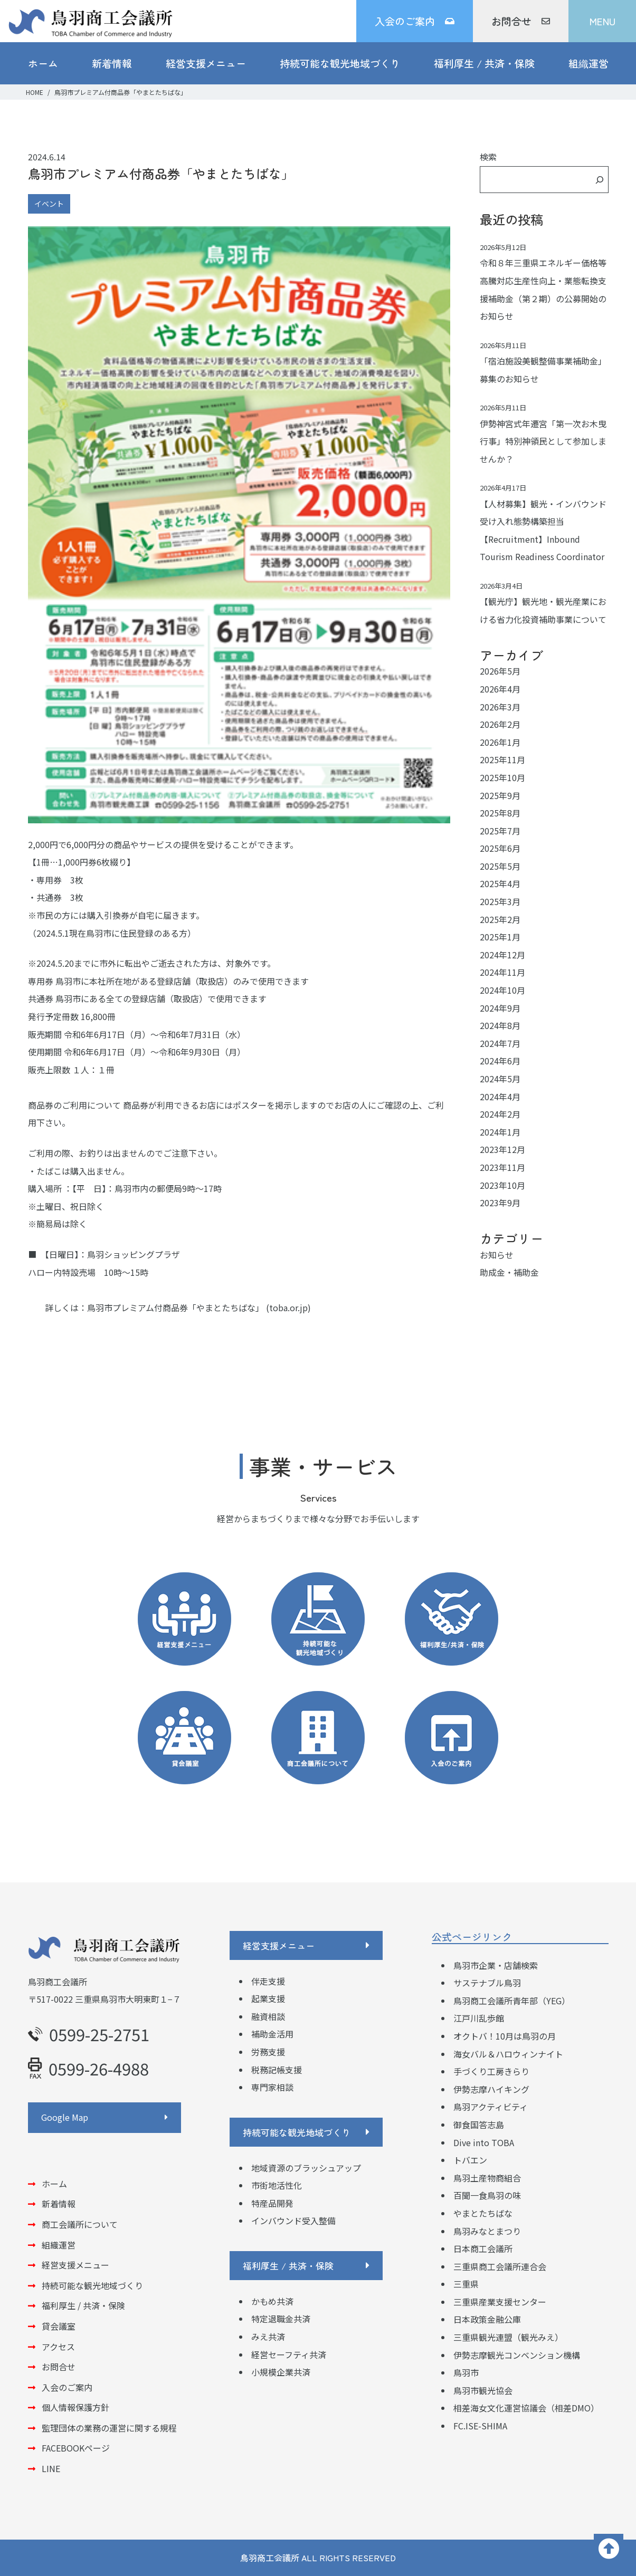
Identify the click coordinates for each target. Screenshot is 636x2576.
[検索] (599, 180)
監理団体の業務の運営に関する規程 (109, 2427)
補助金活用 (272, 2033)
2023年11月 (502, 1167)
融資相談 (268, 2016)
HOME (34, 92)
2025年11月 (502, 759)
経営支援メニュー (206, 63)
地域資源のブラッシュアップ (306, 2167)
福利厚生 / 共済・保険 (484, 63)
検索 (488, 156)
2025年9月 (500, 795)
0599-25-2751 (88, 2034)
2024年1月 (500, 1132)
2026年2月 (500, 724)
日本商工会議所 (482, 2248)
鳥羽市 (466, 2372)
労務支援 (268, 2051)
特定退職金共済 (280, 2318)
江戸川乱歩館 (478, 2018)
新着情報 (112, 63)
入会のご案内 (414, 21)
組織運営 (588, 63)
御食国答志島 (478, 2124)
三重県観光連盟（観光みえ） (508, 2337)
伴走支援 (268, 1981)
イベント (49, 203)
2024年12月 (502, 954)
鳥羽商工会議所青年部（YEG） (511, 2000)
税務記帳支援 (276, 2069)
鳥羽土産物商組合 (487, 2177)
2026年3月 (500, 706)
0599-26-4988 (88, 2068)
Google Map (64, 2117)
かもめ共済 (272, 2301)
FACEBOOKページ (76, 2448)
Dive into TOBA (483, 2142)
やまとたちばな (482, 2213)
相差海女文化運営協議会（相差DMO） (526, 2407)
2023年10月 (502, 1185)
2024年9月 (500, 1008)
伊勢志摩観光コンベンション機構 (516, 2355)
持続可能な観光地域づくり (340, 63)
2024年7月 (500, 1043)
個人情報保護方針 (75, 2407)
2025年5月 (500, 866)
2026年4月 (500, 689)
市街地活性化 (276, 2185)
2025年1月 (500, 936)
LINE (51, 2468)
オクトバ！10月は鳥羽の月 (504, 2036)
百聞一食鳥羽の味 (487, 2195)
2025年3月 (500, 901)
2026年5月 (500, 671)
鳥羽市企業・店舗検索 (495, 1965)
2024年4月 (500, 1096)
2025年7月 (500, 830)
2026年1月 (500, 742)
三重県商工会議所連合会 (499, 2266)
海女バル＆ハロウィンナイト (508, 2054)
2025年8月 (500, 812)
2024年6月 (500, 1060)
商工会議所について (80, 2224)
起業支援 (268, 1998)
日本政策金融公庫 (487, 2319)
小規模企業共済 (280, 2372)
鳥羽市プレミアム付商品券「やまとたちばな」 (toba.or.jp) (199, 1307)
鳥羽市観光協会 (482, 2390)
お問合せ (520, 21)
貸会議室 (58, 2326)
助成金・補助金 (509, 1272)
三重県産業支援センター (499, 2301)
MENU (602, 21)
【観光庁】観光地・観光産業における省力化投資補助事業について (543, 610)
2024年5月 (500, 1078)
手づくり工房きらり (491, 2071)
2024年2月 (500, 1114)
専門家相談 (272, 2087)
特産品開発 (272, 2203)
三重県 (466, 2283)
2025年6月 (500, 848)
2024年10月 (502, 990)
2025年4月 (500, 883)
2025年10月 (502, 777)
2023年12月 (502, 1149)
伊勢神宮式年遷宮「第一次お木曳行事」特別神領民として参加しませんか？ (543, 441)
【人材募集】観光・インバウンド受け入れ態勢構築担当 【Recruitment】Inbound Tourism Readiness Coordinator (543, 530)
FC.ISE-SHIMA (480, 2425)
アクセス (58, 2346)
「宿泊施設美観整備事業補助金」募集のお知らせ (543, 369)
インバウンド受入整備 (293, 2220)
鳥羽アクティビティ (490, 2106)
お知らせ (497, 1254)
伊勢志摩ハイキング (491, 2089)
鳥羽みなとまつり (487, 2231)
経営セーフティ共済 (288, 2354)
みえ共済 (268, 2336)
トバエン (470, 2160)
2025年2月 (500, 919)
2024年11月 (502, 972)
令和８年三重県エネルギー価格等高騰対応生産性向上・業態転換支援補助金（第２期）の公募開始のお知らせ (543, 289)
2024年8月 (500, 1025)
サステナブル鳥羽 (487, 1982)
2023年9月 (500, 1202)
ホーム (43, 63)
